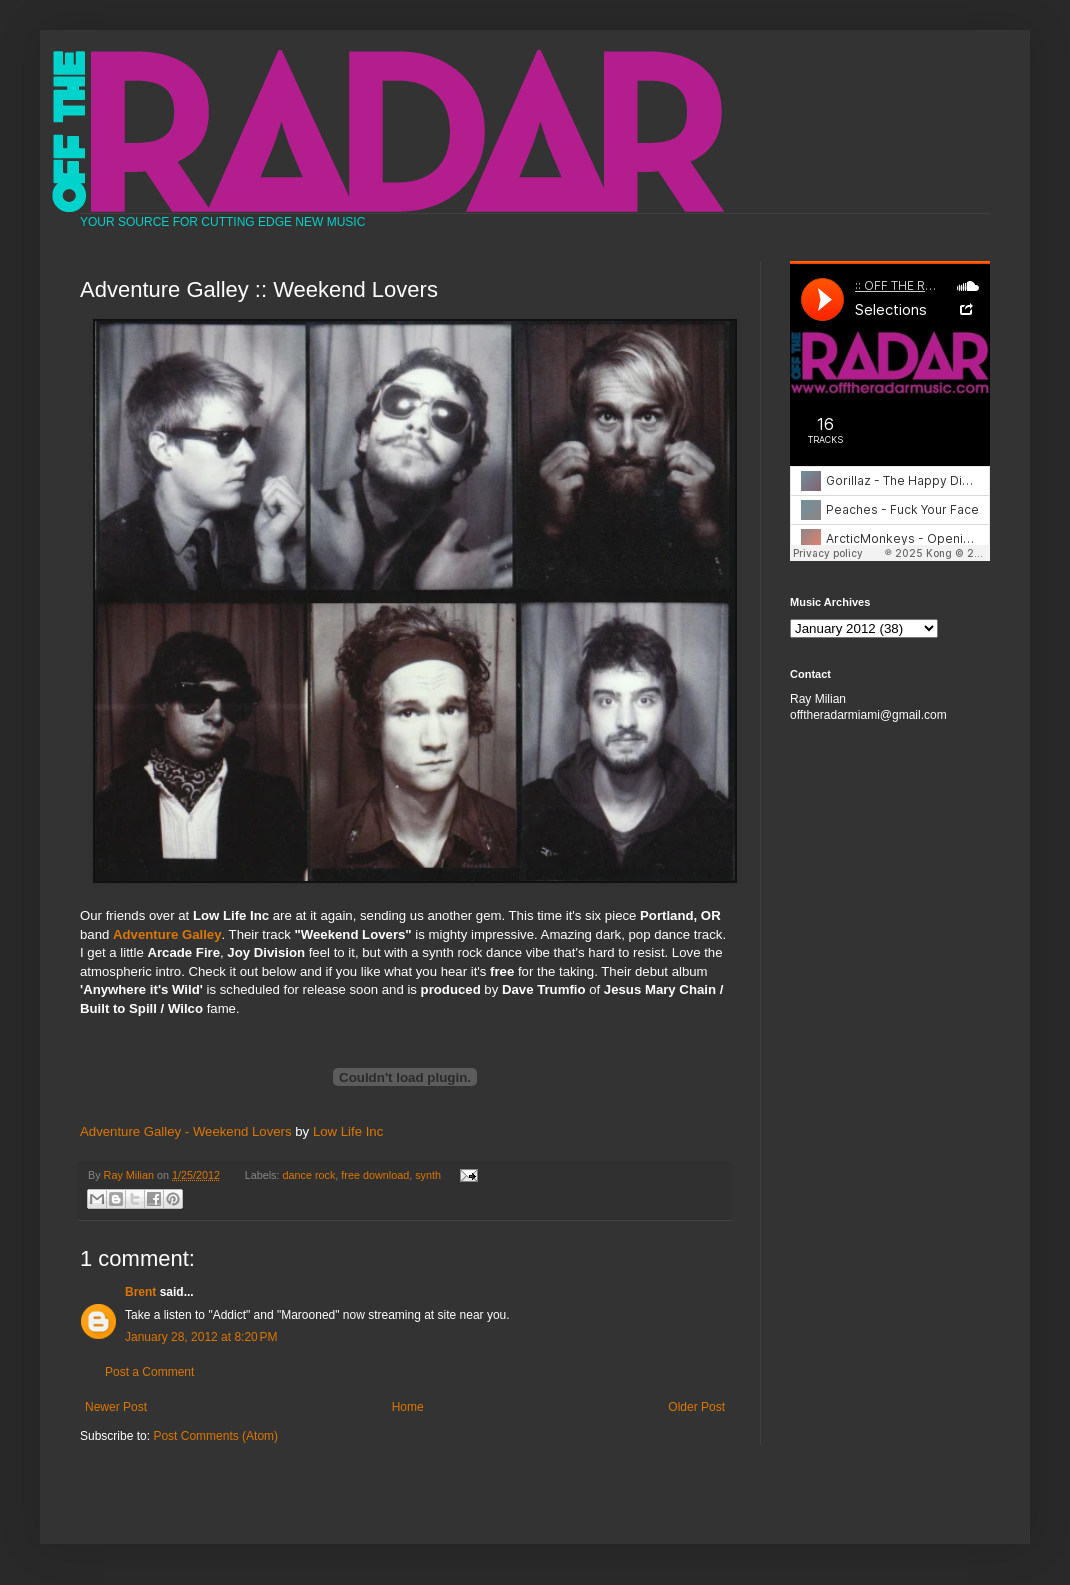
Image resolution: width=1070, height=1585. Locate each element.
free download (375, 1175)
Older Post (696, 1407)
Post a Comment (149, 1372)
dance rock (309, 1175)
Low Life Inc (348, 1131)
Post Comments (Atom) (215, 1436)
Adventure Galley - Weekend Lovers (186, 1131)
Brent (140, 1292)
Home (408, 1407)
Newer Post (116, 1407)
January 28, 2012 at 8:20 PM (201, 1337)
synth (428, 1175)
